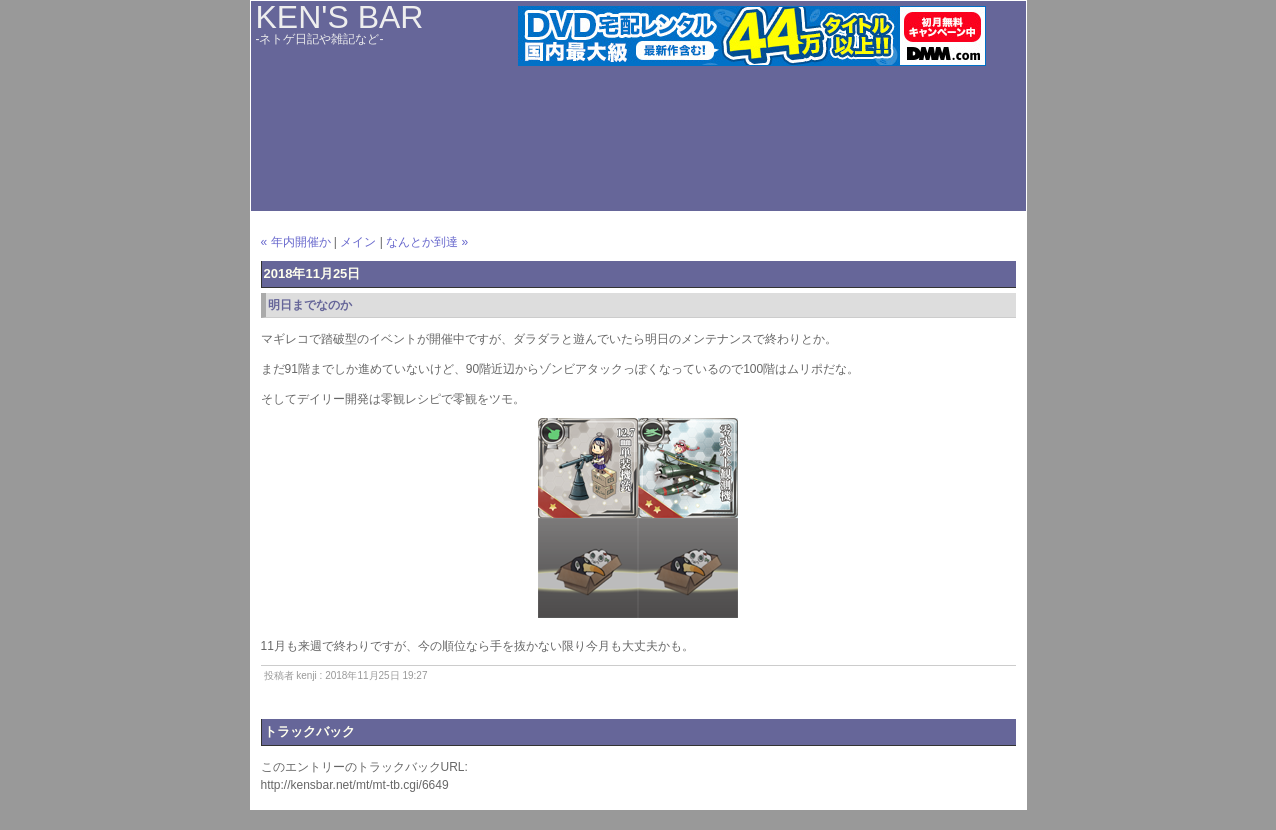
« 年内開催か (296, 242)
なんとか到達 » (427, 242)
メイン (358, 242)
